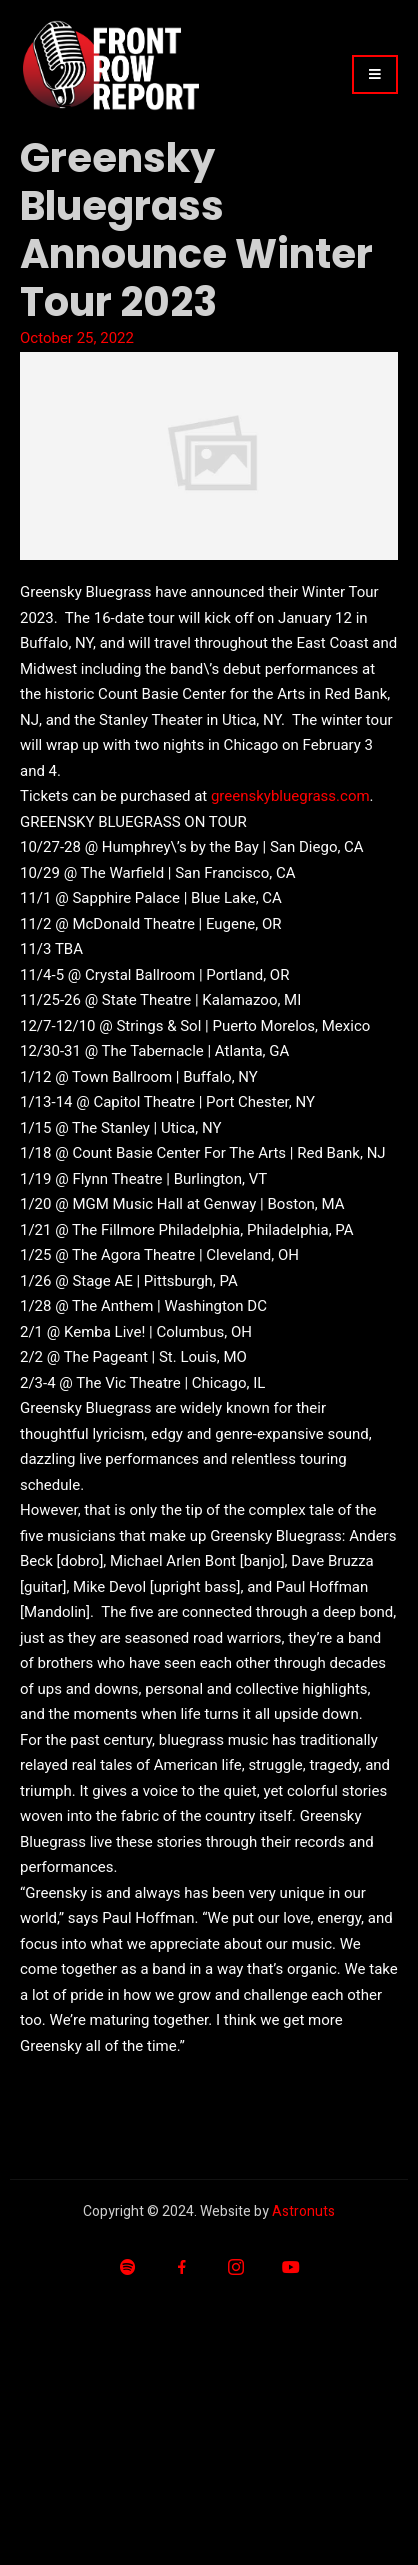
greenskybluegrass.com (290, 796)
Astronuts (303, 2211)
